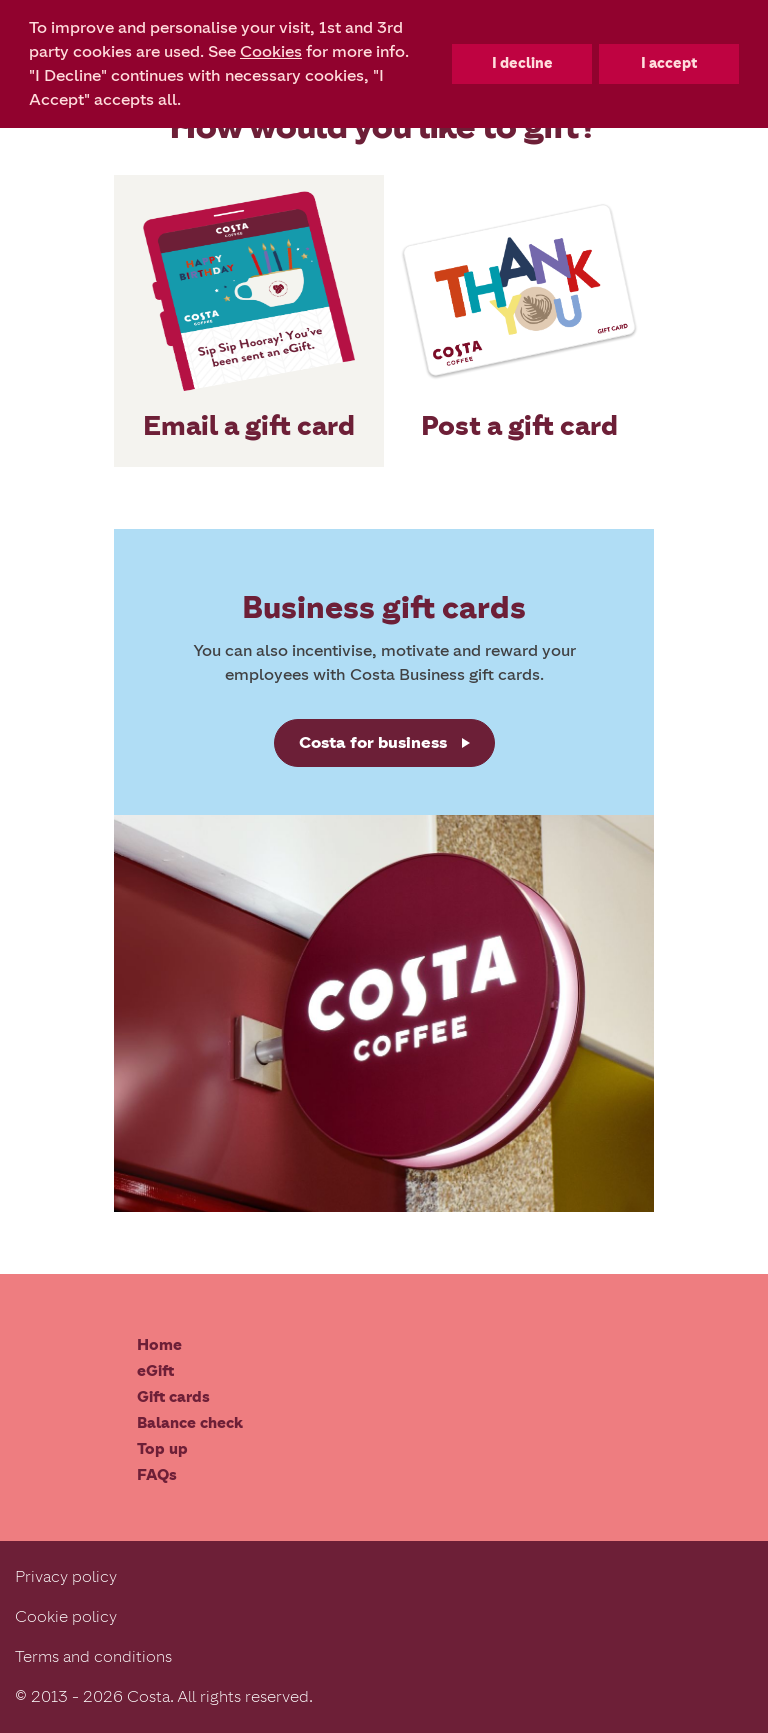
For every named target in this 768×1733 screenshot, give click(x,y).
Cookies (271, 51)
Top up (162, 1449)
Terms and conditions (93, 1656)
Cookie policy (66, 1616)
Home (159, 1345)
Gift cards (173, 1397)
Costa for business (373, 742)
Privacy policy (66, 1576)
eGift (155, 1371)
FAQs (157, 1475)
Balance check (190, 1423)
